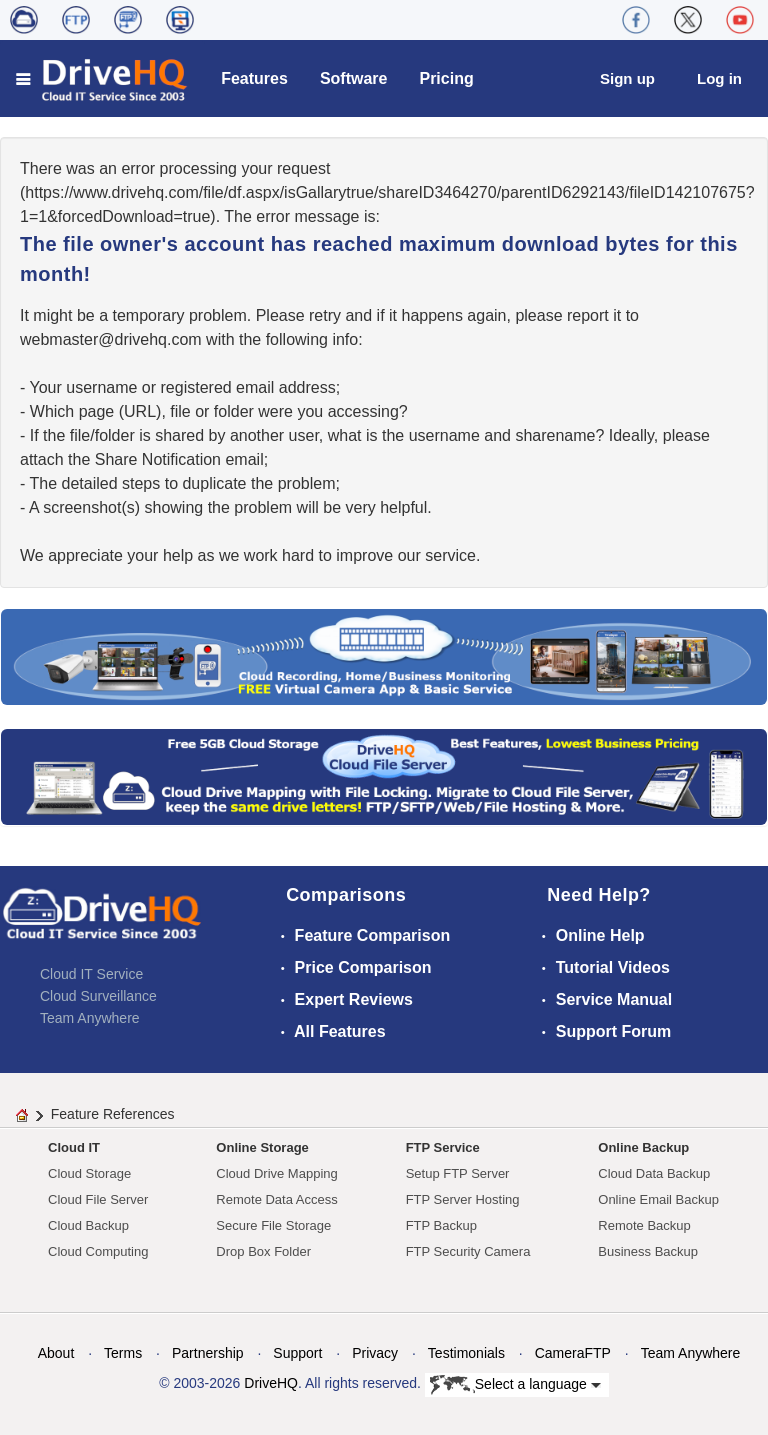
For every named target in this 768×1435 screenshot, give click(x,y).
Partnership (208, 1353)
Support (297, 1353)
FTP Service (443, 1147)
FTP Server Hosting (463, 1199)
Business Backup (648, 1251)
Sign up (627, 78)
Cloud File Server (98, 1199)
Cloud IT (74, 1147)
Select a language (515, 1385)
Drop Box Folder (263, 1251)
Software (354, 78)
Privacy (375, 1353)
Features (254, 78)
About (56, 1353)
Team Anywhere (90, 1018)
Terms (123, 1353)
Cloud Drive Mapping (276, 1173)
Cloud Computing (98, 1251)
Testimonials (466, 1353)
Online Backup (643, 1147)
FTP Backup (441, 1225)
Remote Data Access (276, 1199)
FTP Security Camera (468, 1251)
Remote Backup (644, 1225)
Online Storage (262, 1147)
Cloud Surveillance (98, 996)
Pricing (446, 78)
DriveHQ (271, 1383)
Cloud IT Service (91, 974)
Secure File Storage (273, 1225)
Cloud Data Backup (654, 1173)
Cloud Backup (88, 1225)
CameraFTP (573, 1353)
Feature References (113, 1114)
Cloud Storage (89, 1173)
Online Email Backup (658, 1199)
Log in (719, 78)
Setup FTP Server (458, 1173)
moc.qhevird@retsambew (111, 339)
